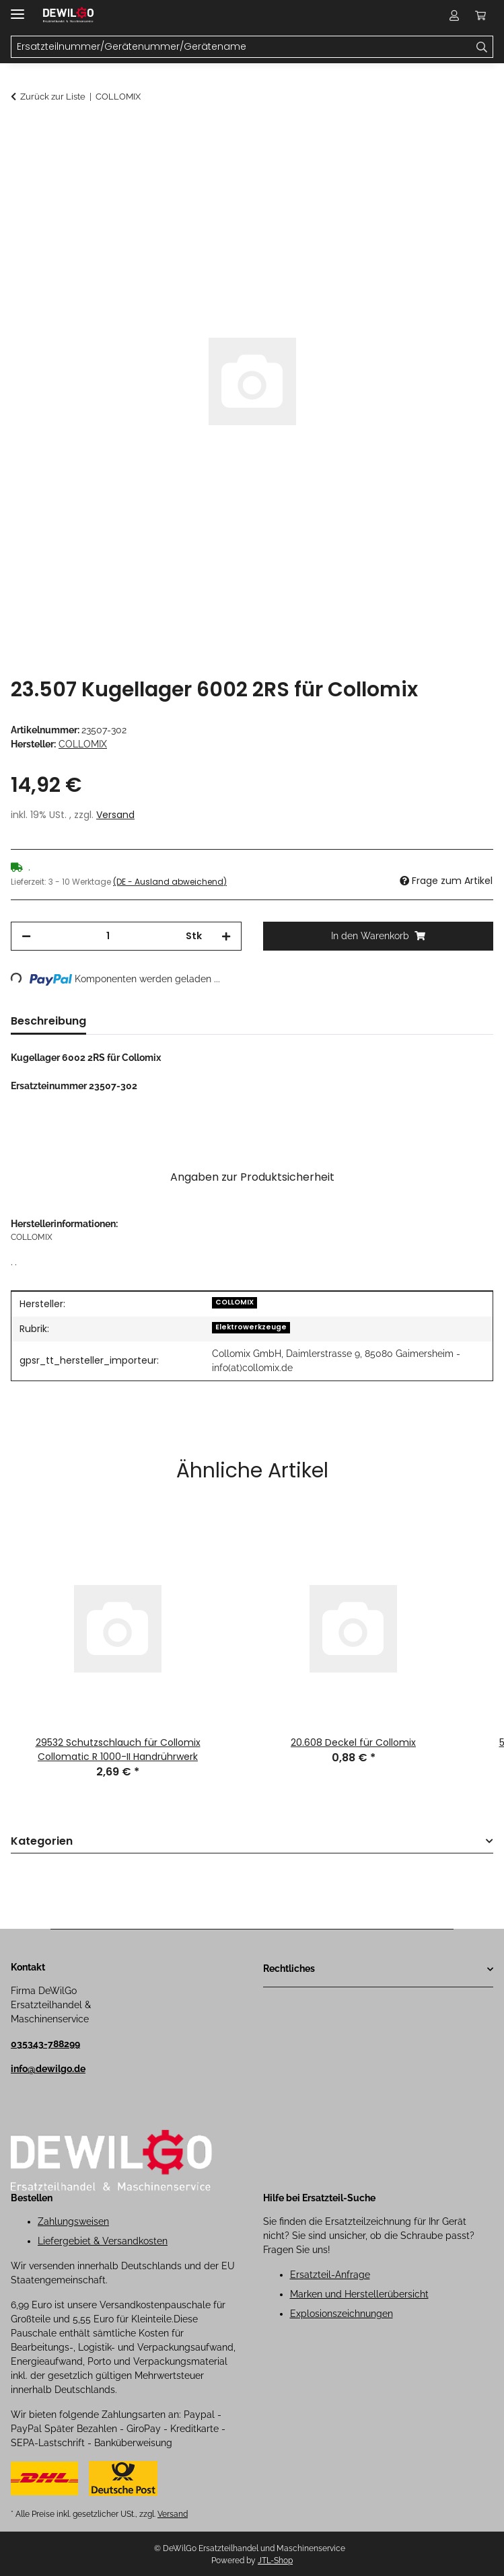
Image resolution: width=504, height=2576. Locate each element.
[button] (454, 14)
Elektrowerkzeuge (251, 1327)
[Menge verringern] (26, 936)
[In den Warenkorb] (21, 132)
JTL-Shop (275, 2560)
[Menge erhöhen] (226, 936)
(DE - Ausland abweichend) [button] (170, 881)
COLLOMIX (234, 1302)
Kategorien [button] (42, 1842)
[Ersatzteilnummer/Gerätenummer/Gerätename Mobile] (241, 47)
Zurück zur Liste (52, 96)
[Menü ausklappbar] (17, 8)
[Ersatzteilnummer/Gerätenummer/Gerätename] (482, 47)
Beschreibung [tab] (48, 1021)
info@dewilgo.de (48, 2068)
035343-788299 (45, 2043)
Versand (115, 814)
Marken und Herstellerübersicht (359, 2294)
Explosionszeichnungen (341, 2313)
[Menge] (108, 936)
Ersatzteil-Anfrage (330, 2274)
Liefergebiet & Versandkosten (103, 2241)
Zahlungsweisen (73, 2221)
